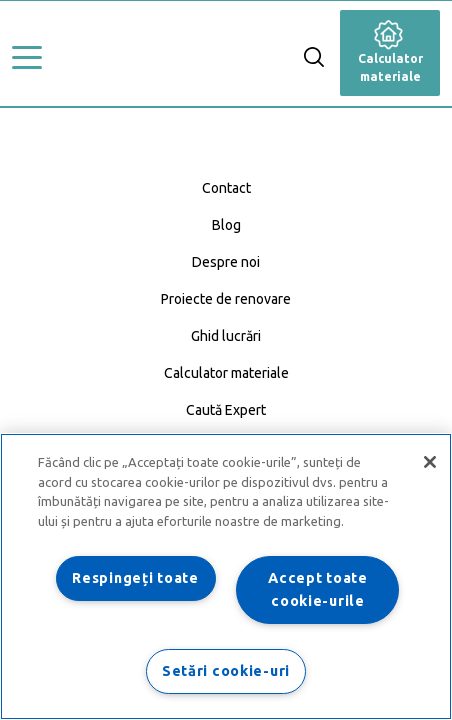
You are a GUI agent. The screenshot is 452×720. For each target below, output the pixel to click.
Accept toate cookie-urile (318, 589)
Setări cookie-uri (226, 671)
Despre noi (226, 262)
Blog (226, 225)
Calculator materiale (390, 55)
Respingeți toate (135, 578)
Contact (226, 188)
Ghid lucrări (226, 336)
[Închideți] (430, 462)
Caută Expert (226, 410)
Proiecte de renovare (226, 299)
